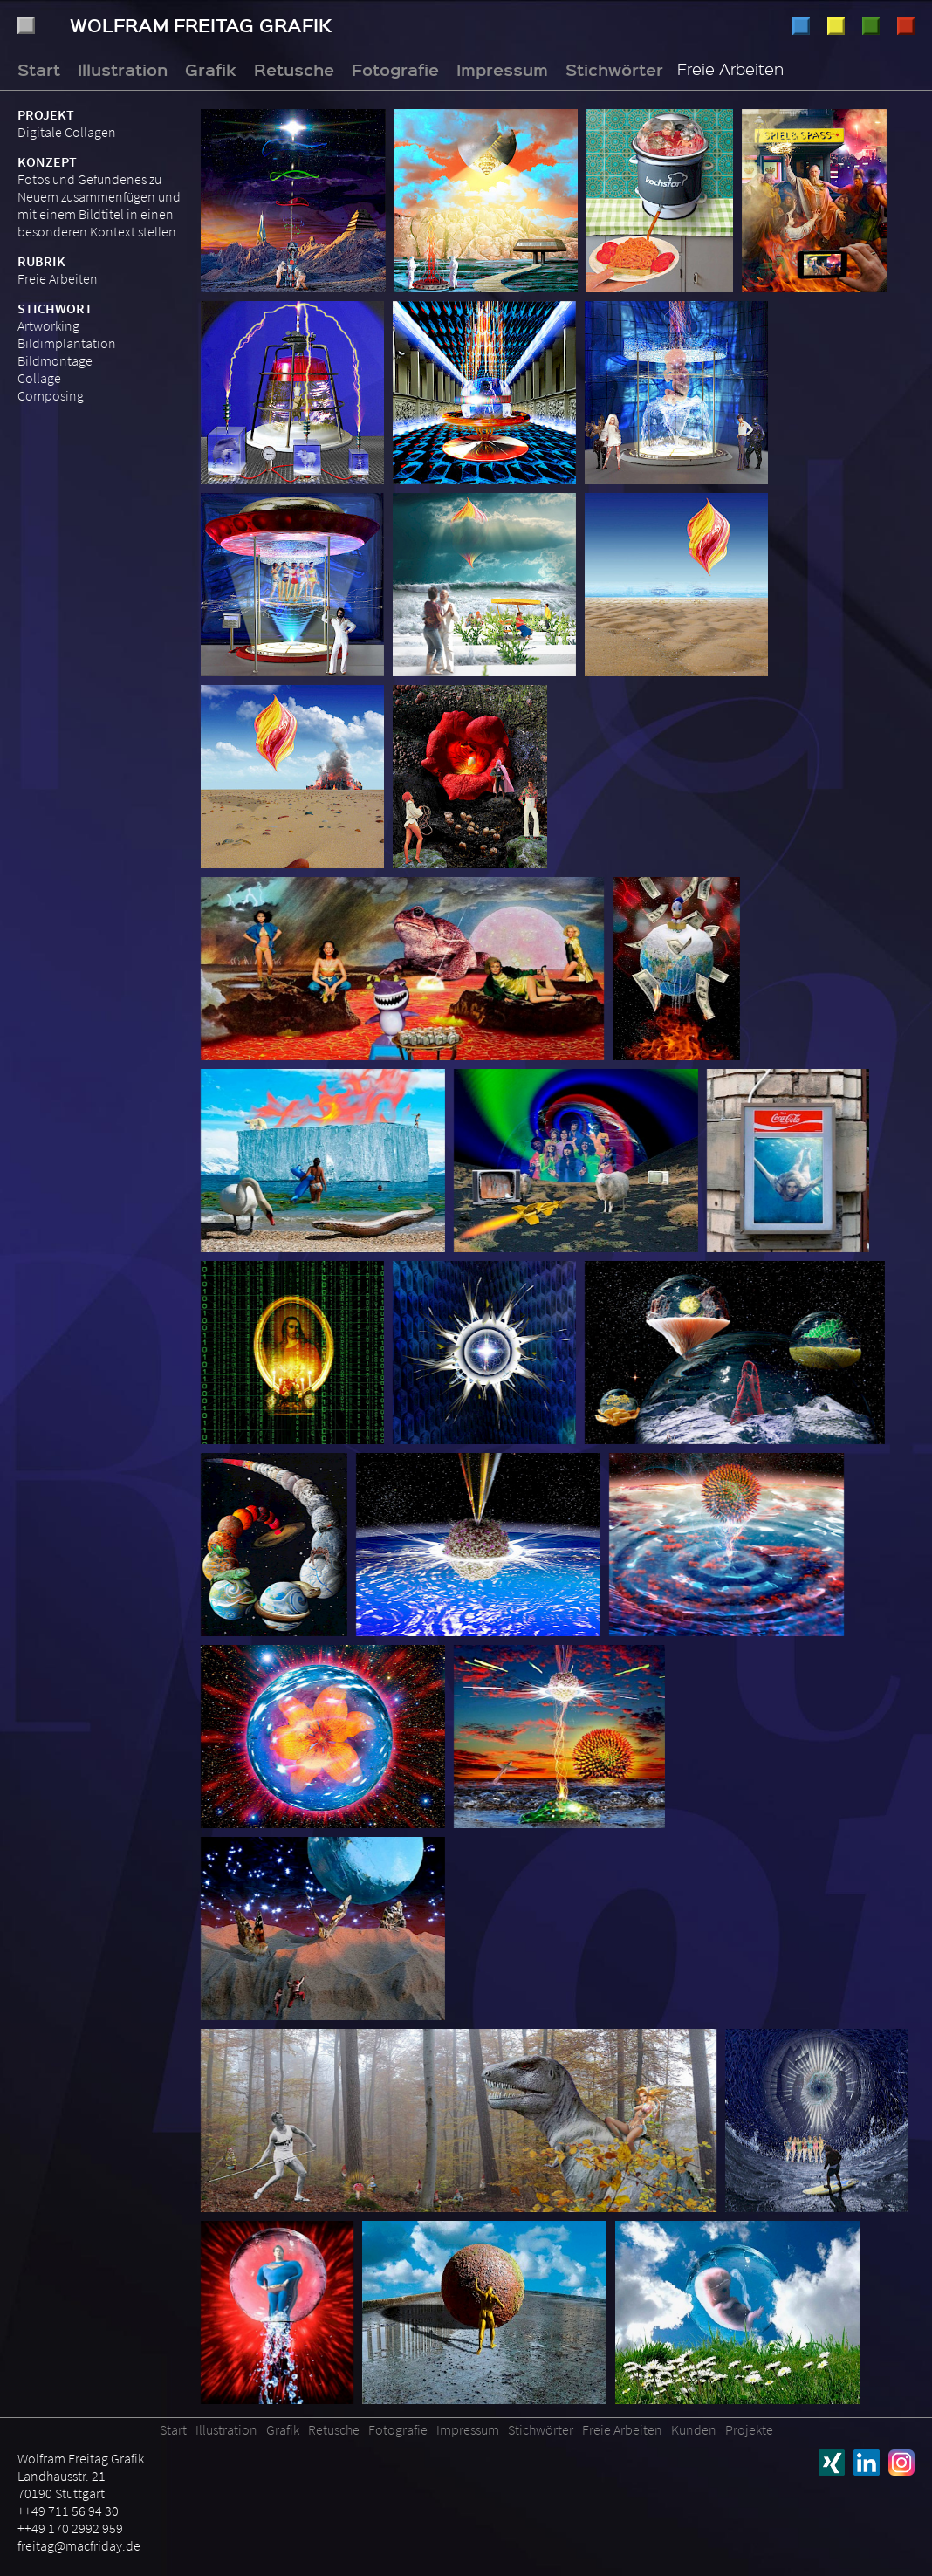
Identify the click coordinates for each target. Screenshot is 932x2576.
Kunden (693, 2429)
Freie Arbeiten (57, 278)
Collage (39, 378)
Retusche (871, 26)
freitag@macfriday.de (78, 2545)
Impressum (502, 69)
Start (38, 69)
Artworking (48, 325)
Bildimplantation (66, 343)
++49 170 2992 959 (70, 2528)
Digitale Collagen (66, 131)
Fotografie (906, 26)
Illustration (801, 26)
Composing (50, 395)
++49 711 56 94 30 (68, 2510)
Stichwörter (614, 69)
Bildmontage (55, 360)
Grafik (836, 26)
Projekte (749, 2429)
